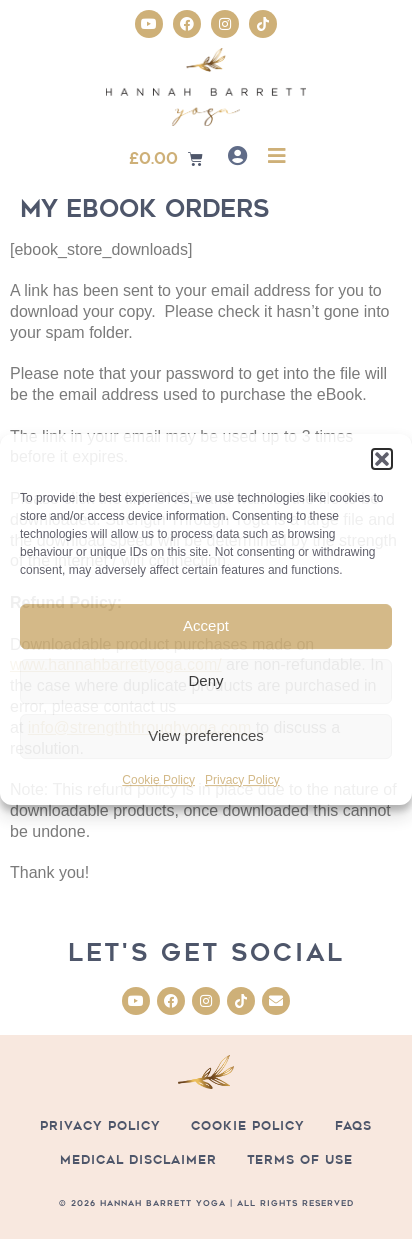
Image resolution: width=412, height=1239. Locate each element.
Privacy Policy (242, 780)
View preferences (206, 735)
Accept (206, 625)
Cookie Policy (158, 780)
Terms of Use (300, 1159)
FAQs (353, 1125)
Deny (205, 680)
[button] (382, 459)
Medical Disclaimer (138, 1159)
